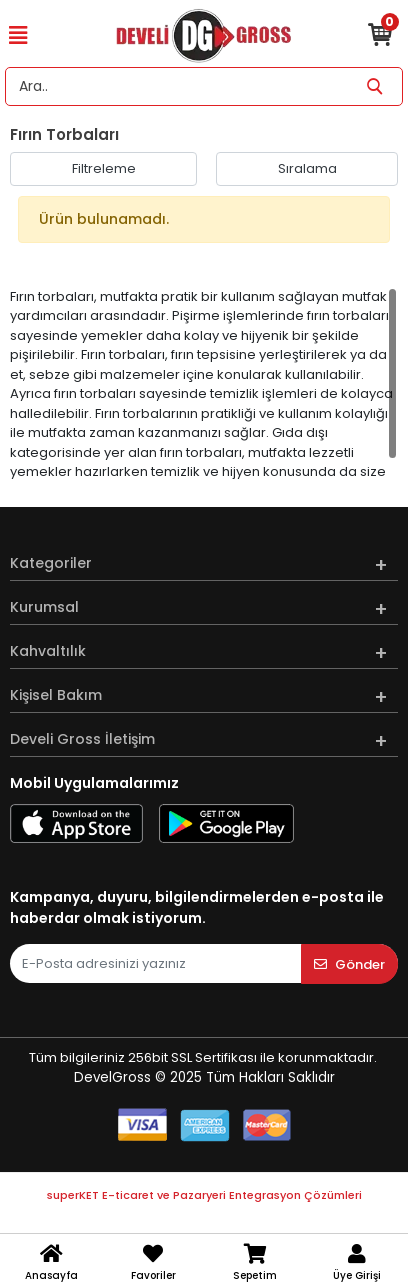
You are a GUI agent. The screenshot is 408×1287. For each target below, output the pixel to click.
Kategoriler (51, 563)
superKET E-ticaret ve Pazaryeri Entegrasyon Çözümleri (204, 1195)
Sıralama (307, 168)
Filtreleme (104, 168)
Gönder (349, 964)
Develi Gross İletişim (82, 739)
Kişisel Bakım (56, 695)
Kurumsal (44, 607)
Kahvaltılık (48, 651)
